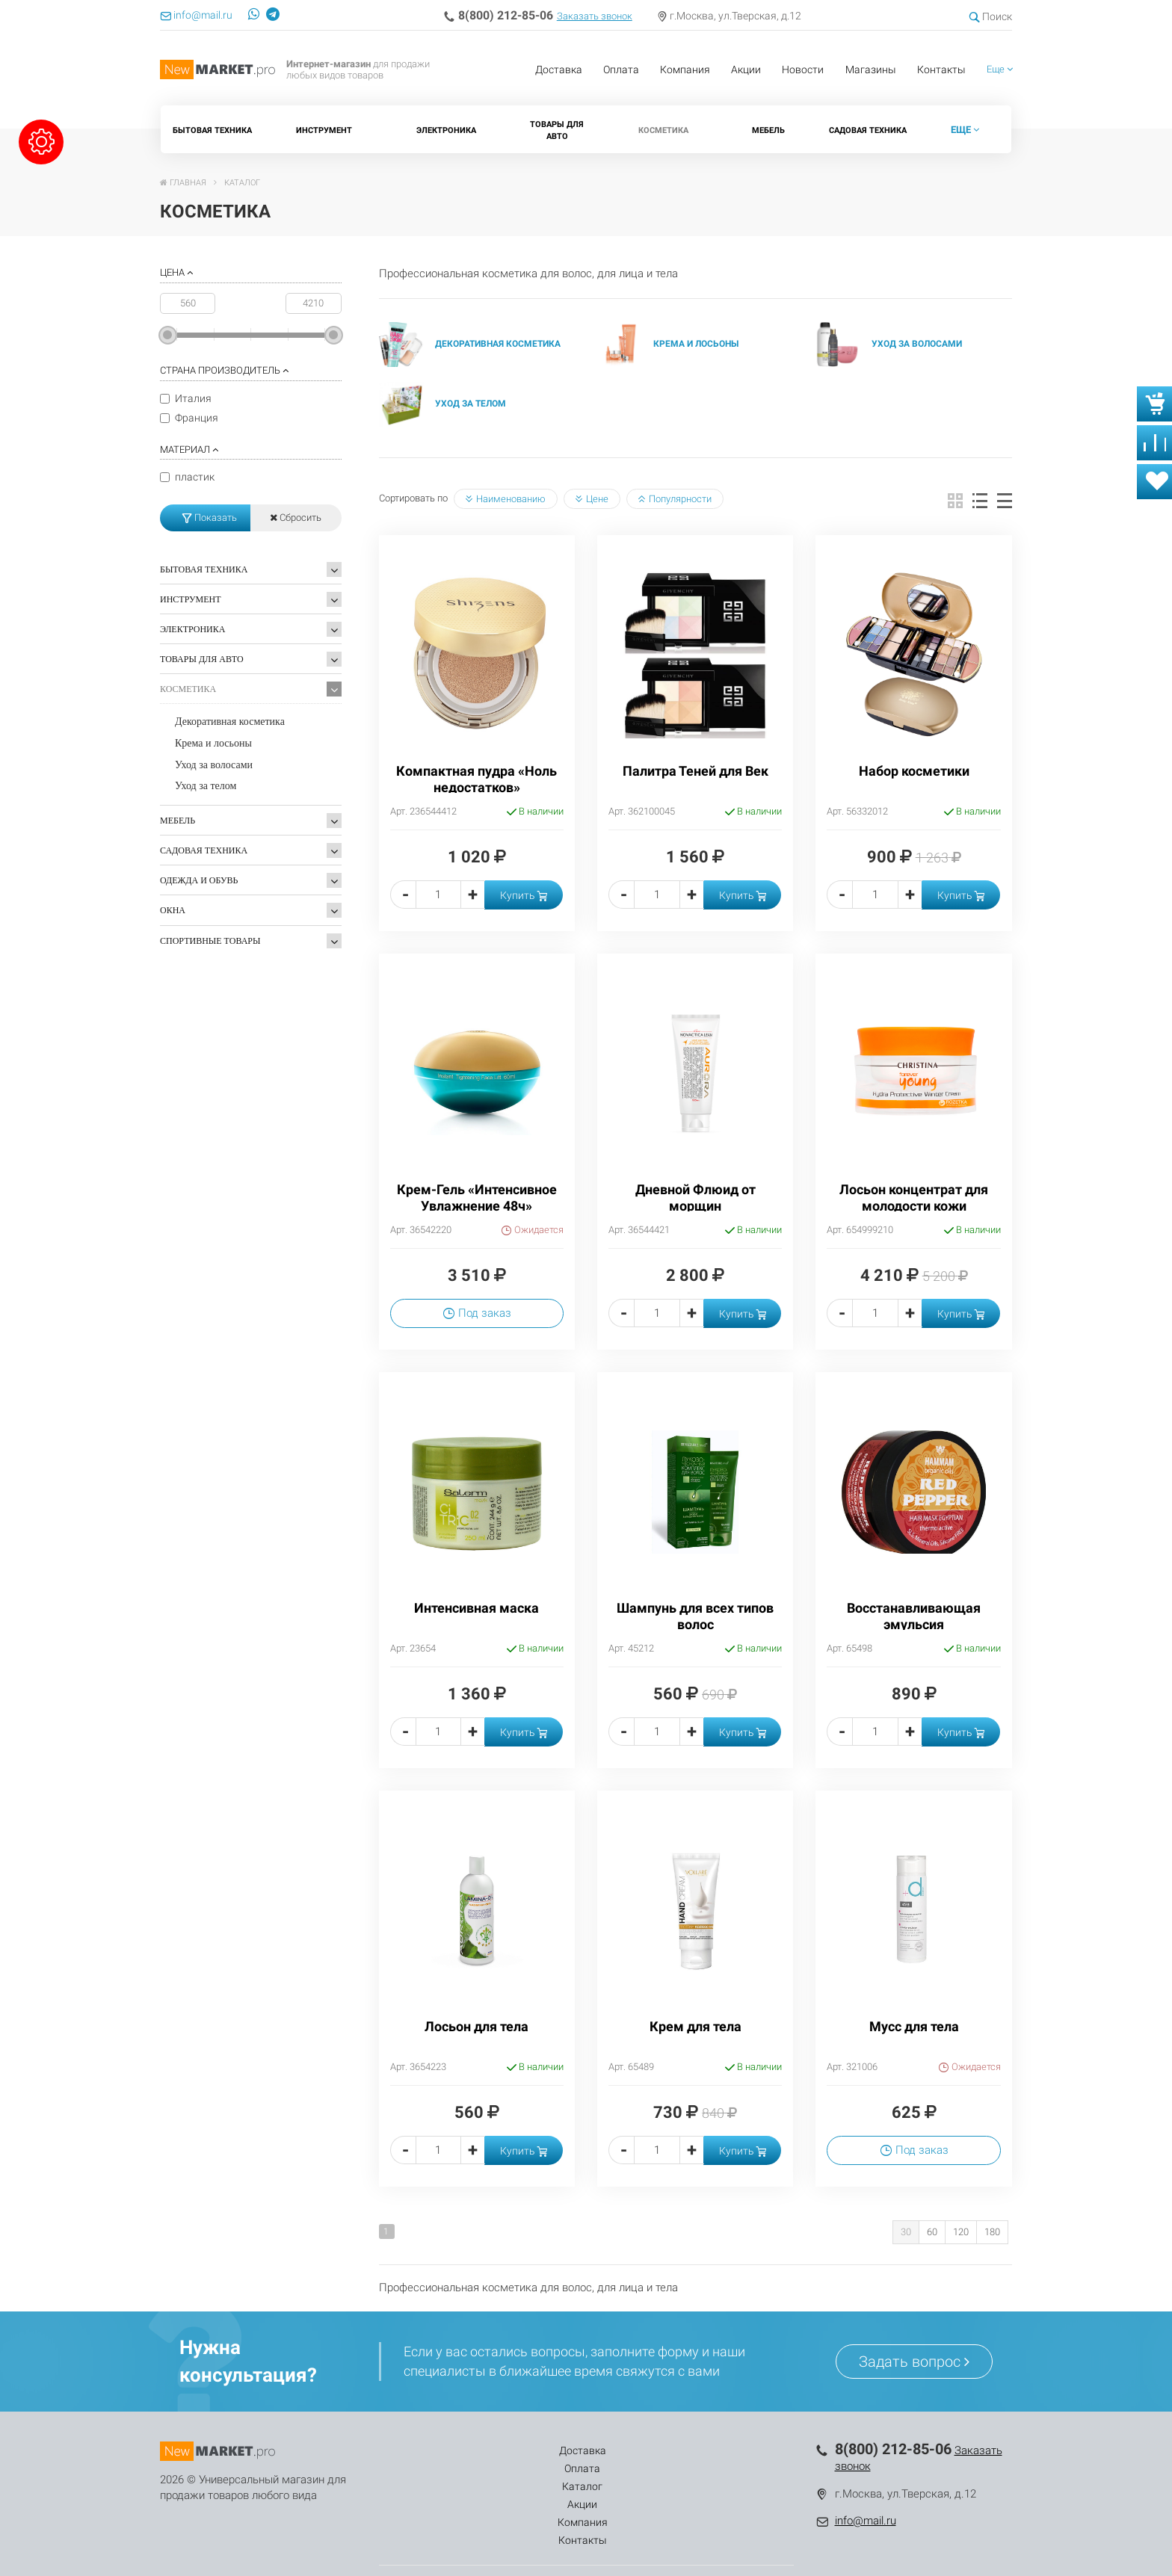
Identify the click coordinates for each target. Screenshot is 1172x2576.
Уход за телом (205, 785)
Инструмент (324, 130)
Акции (746, 69)
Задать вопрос (914, 2361)
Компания (685, 69)
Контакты (941, 69)
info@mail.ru (865, 2520)
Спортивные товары (210, 941)
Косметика (663, 130)
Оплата (621, 69)
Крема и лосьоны (213, 743)
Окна (172, 910)
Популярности (675, 498)
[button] (999, 69)
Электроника (446, 130)
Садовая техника (868, 130)
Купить (523, 895)
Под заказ (476, 1313)
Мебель (768, 130)
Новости (803, 69)
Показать (209, 517)
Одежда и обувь (199, 880)
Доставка (558, 69)
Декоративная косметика (230, 721)
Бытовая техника (212, 130)
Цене (592, 498)
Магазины (870, 69)
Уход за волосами (214, 764)
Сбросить (295, 517)
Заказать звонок (594, 16)
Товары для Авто (557, 130)
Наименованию (506, 498)
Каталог (545, 2450)
